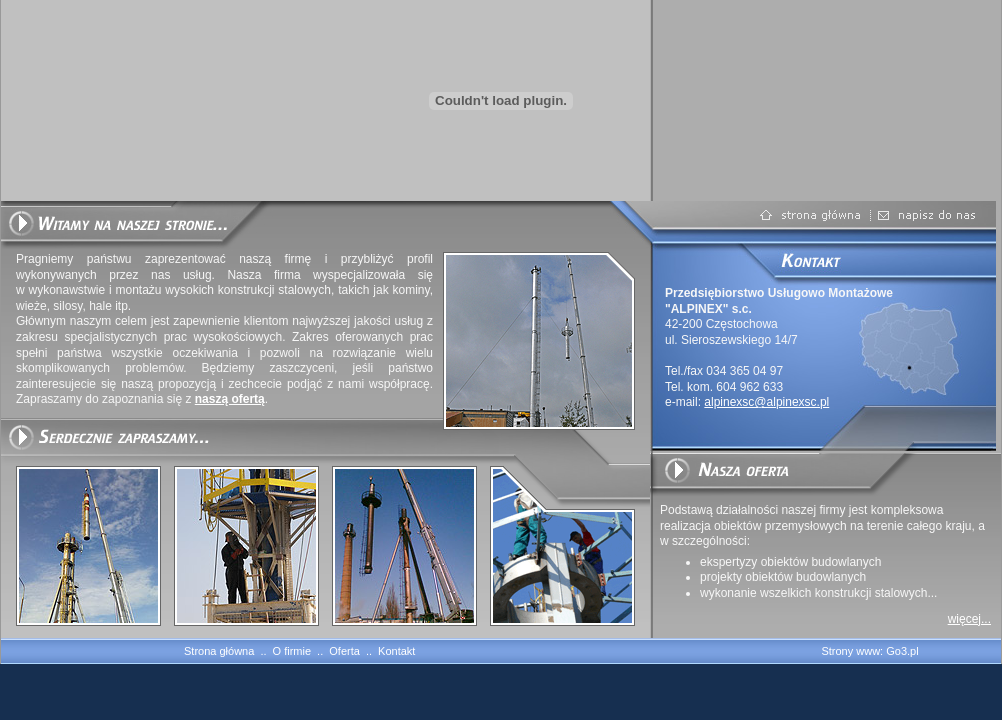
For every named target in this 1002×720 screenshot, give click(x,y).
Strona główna (219, 651)
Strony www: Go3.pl (869, 651)
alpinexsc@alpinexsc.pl (766, 402)
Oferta (344, 651)
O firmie (292, 651)
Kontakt (396, 651)
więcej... (969, 619)
